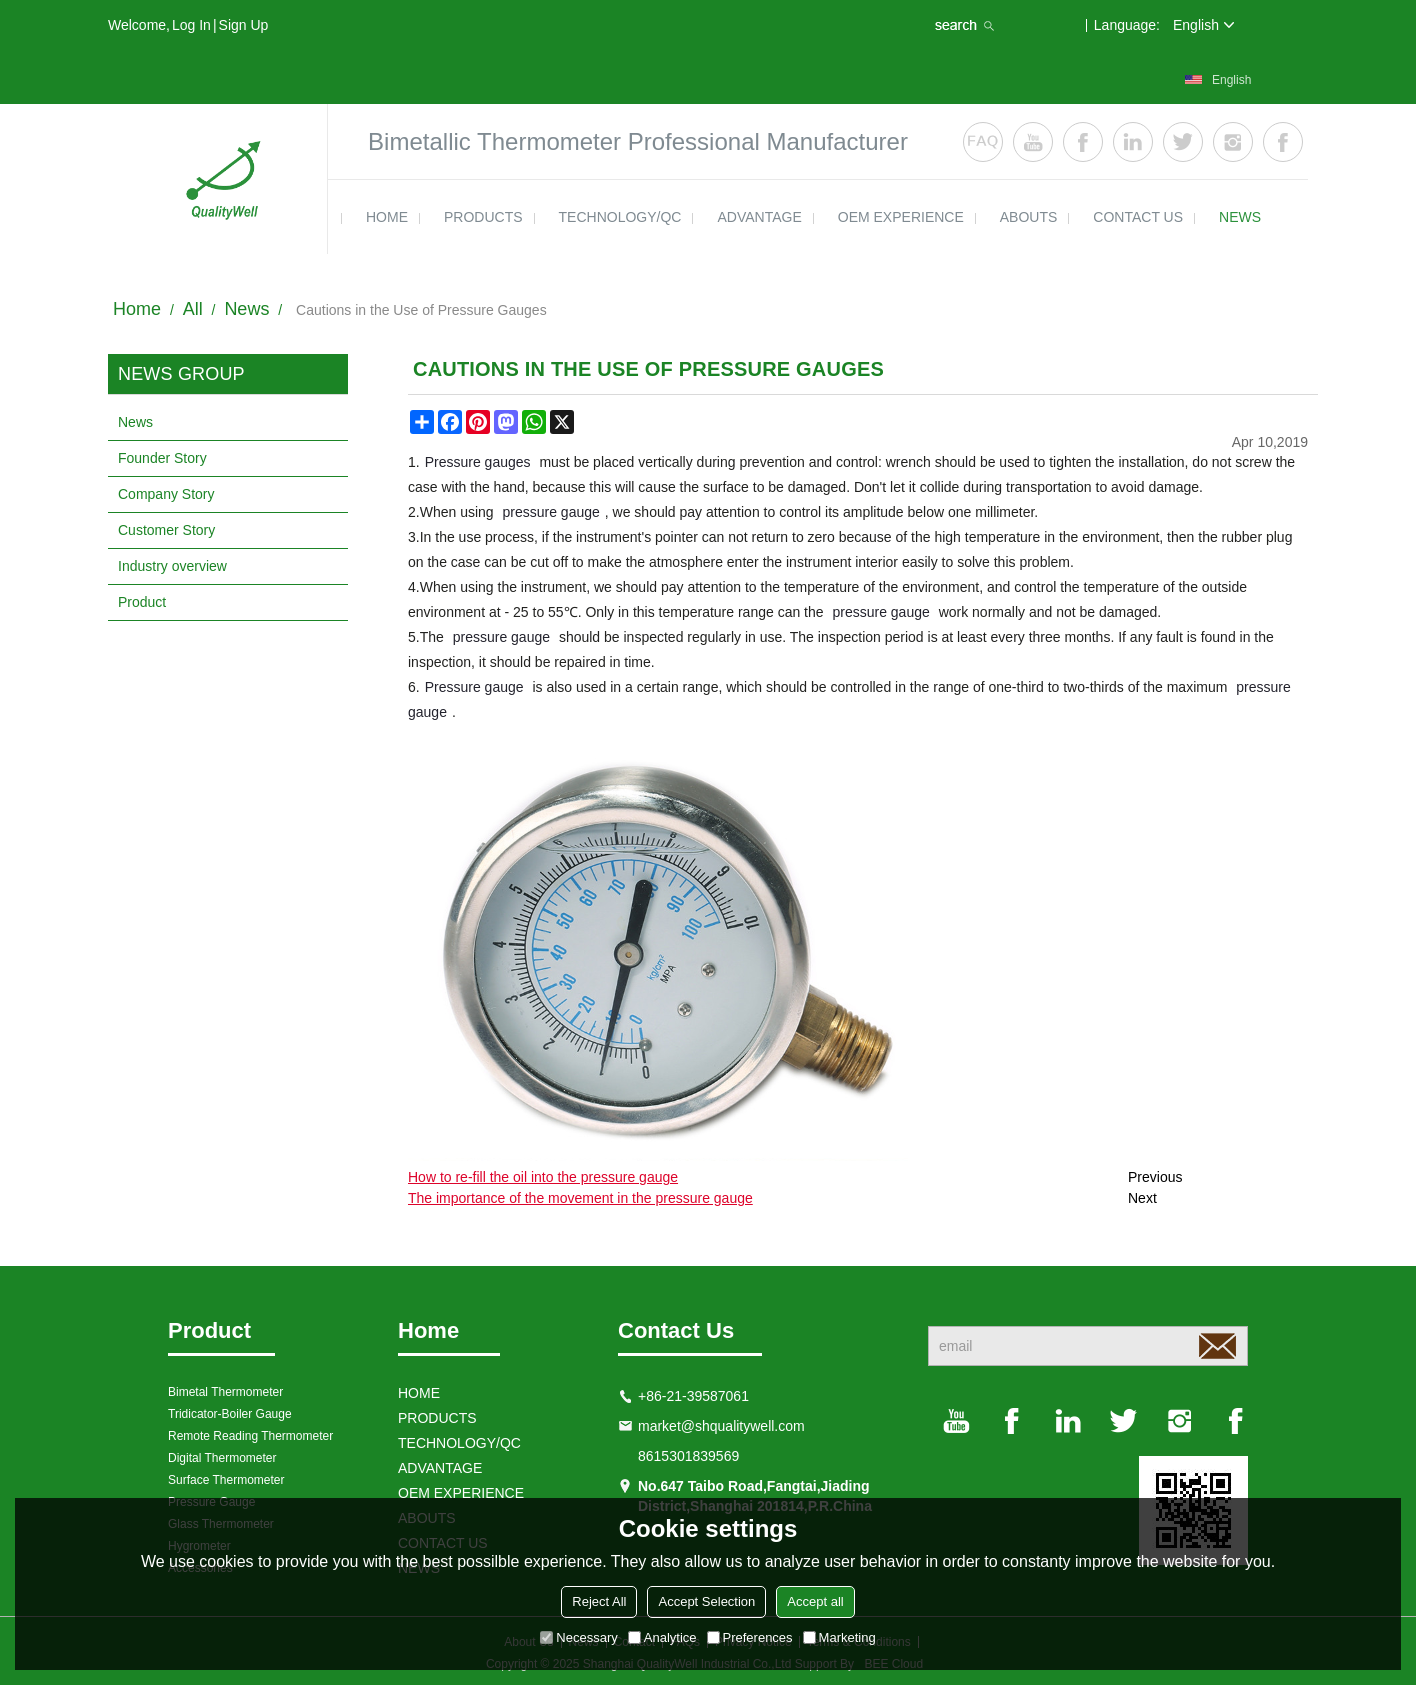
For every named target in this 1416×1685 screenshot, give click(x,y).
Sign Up (244, 25)
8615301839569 (688, 1456)
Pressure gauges (478, 462)
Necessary (578, 1637)
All (193, 309)
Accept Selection (706, 1601)
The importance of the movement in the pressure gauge (580, 1198)
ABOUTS (1029, 217)
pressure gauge (551, 512)
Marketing (839, 1637)
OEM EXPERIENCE (901, 217)
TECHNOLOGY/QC (620, 217)
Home (137, 309)
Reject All (599, 1601)
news (1240, 217)
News (246, 309)
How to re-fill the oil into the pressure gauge (543, 1177)
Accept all (815, 1601)
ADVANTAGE (759, 217)
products (483, 217)
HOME (387, 217)
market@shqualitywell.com (721, 1426)
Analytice (662, 1637)
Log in (191, 25)
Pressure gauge (474, 687)
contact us (1138, 217)
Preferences (750, 1637)
